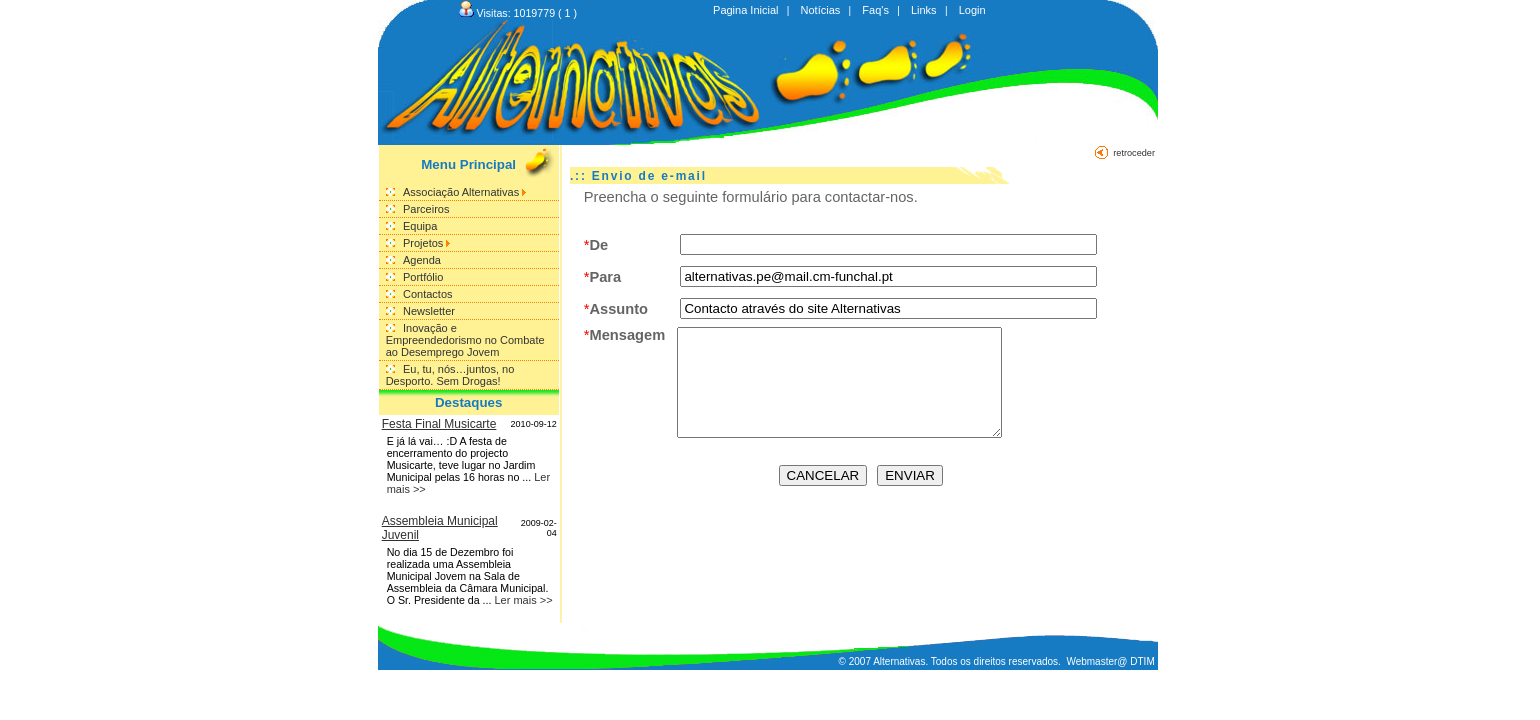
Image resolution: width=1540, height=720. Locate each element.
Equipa (420, 226)
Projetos (426, 243)
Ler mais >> (523, 600)
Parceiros (426, 209)
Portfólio (423, 277)
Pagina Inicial (745, 10)
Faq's (875, 10)
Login (972, 10)
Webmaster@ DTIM (1110, 661)
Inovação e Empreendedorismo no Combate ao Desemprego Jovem (465, 340)
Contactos (428, 294)
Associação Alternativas (464, 192)
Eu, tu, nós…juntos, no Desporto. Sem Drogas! (450, 375)
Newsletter (429, 311)
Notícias (821, 10)
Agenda (422, 260)
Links (924, 10)
